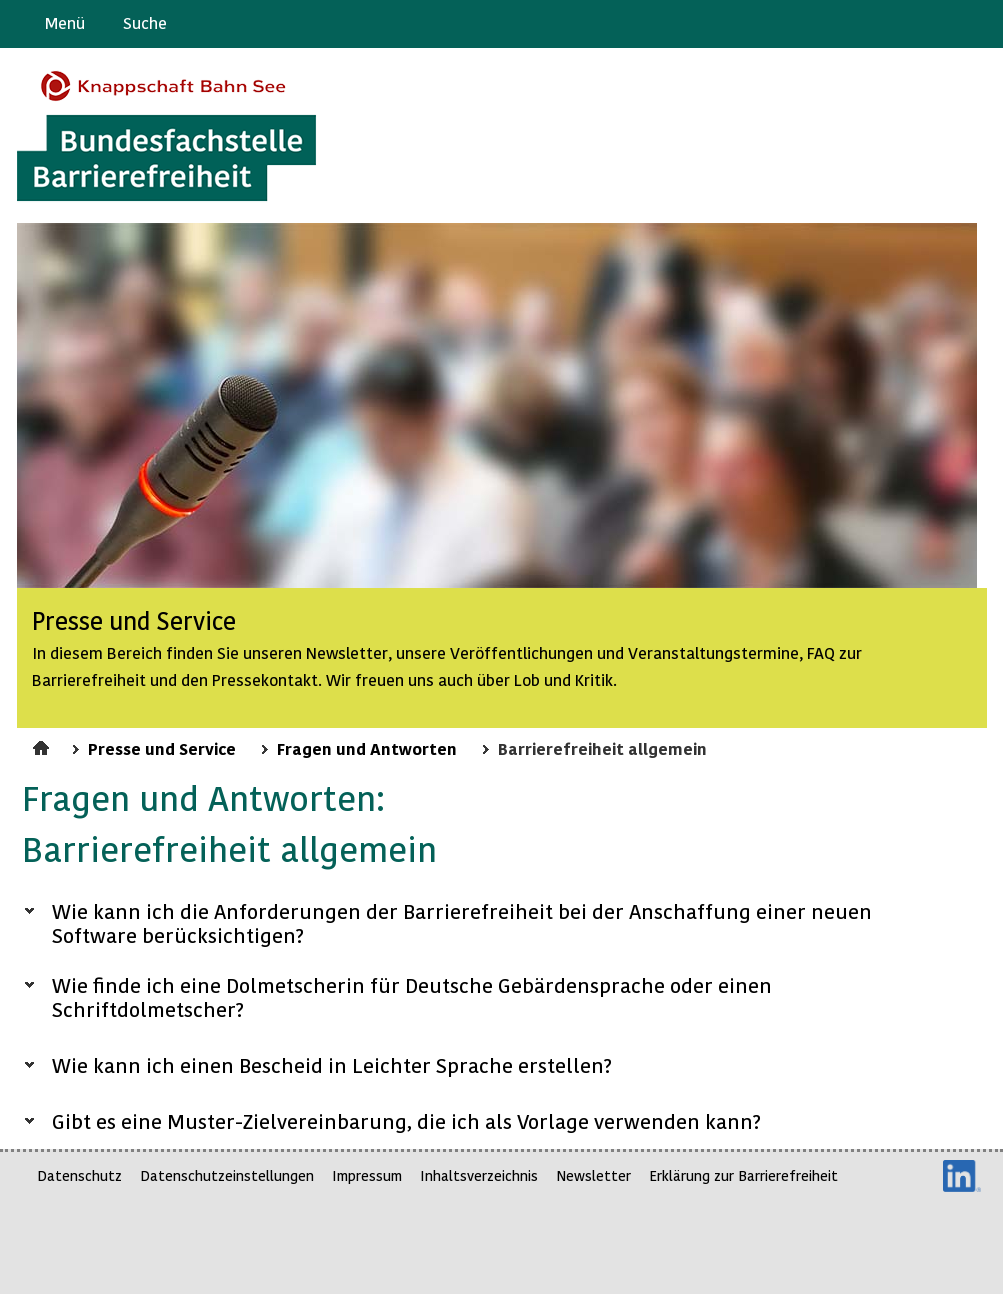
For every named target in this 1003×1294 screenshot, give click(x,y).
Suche (145, 22)
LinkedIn (962, 1176)
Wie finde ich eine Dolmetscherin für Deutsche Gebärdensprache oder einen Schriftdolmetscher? (412, 997)
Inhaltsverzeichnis (479, 1175)
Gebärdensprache (942, 24)
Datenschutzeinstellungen (227, 1175)
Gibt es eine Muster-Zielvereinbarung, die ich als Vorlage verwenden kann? (406, 1121)
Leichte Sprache (979, 24)
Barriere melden (904, 24)
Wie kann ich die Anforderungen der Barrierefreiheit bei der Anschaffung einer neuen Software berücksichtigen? (462, 923)
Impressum (367, 1175)
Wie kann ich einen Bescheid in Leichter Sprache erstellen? (332, 1065)
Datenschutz (79, 1175)
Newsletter (593, 1175)
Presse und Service (162, 748)
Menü (65, 22)
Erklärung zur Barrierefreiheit (743, 1175)
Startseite (43, 745)
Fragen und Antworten (367, 748)
